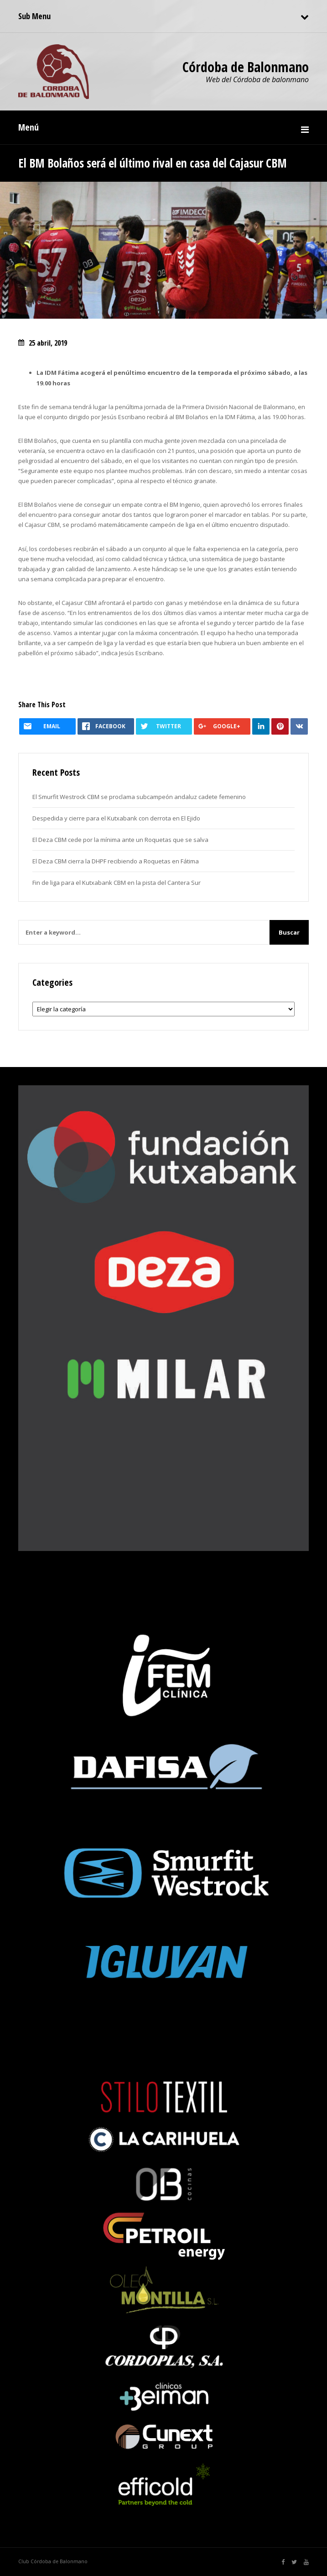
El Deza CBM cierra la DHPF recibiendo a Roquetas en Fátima (115, 861)
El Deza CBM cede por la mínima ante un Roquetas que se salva (120, 840)
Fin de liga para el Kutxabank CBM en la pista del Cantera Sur (116, 882)
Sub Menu (34, 16)
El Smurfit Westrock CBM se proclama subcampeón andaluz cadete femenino (139, 797)
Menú (28, 127)
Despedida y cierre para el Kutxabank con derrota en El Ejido (116, 818)
